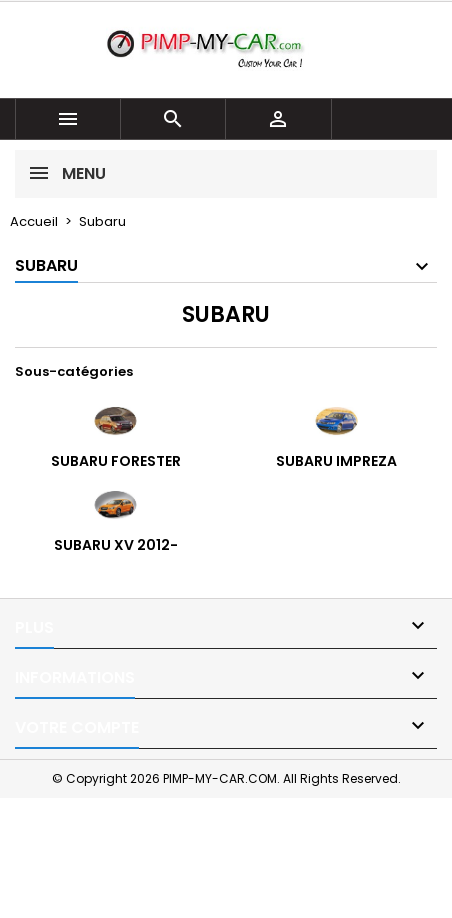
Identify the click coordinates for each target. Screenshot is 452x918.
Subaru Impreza (336, 461)
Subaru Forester (116, 461)
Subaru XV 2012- (116, 545)
